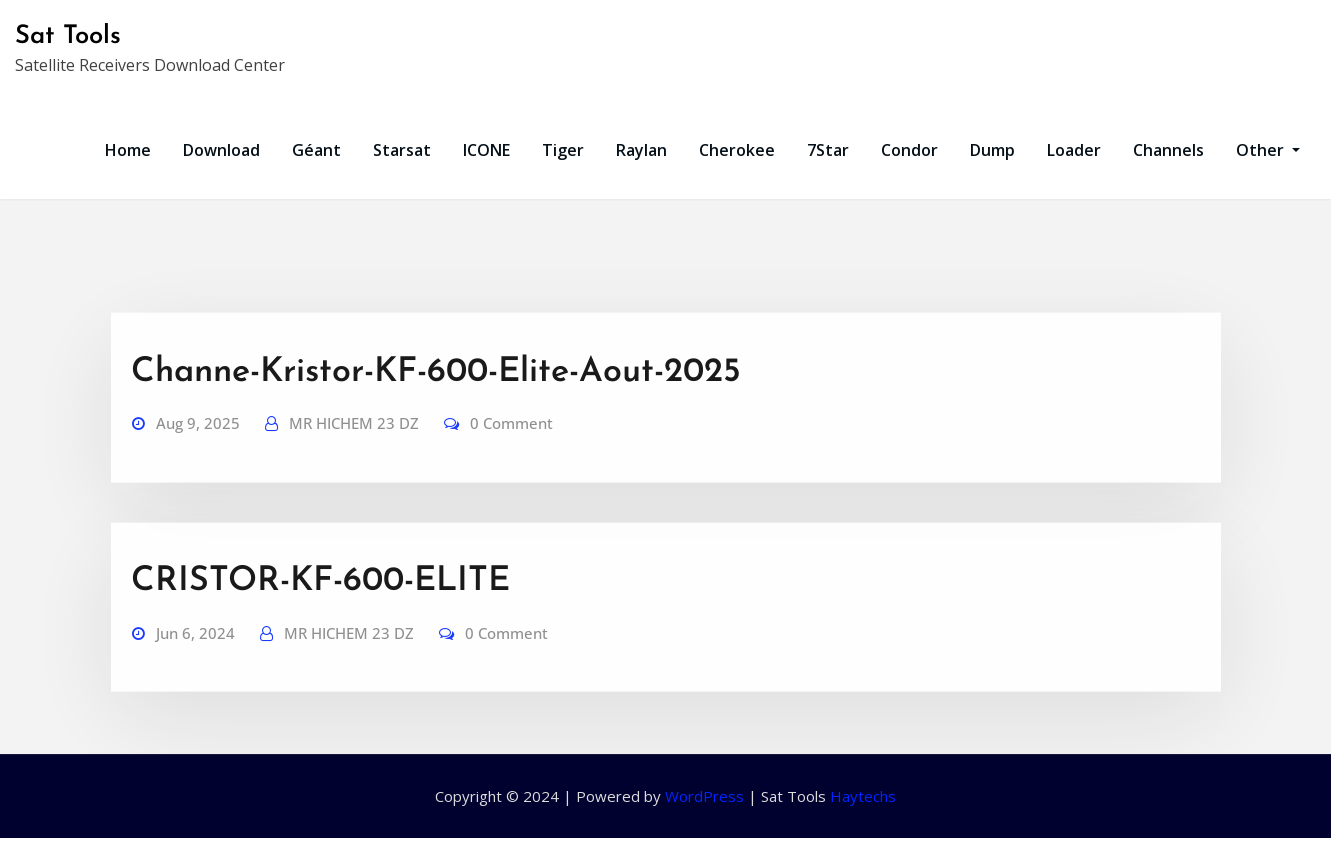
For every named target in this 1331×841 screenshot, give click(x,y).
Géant (316, 150)
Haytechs (863, 796)
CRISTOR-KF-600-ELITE (320, 621)
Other (1268, 150)
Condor (909, 150)
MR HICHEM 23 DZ (354, 463)
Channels (1168, 150)
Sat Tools (68, 36)
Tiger (563, 150)
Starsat (402, 150)
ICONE (486, 150)
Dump (992, 150)
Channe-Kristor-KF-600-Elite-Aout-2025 (436, 412)
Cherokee (737, 150)
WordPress (704, 796)
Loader (1074, 150)
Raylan (641, 150)
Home (128, 150)
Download (221, 150)
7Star (828, 150)
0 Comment (511, 463)
